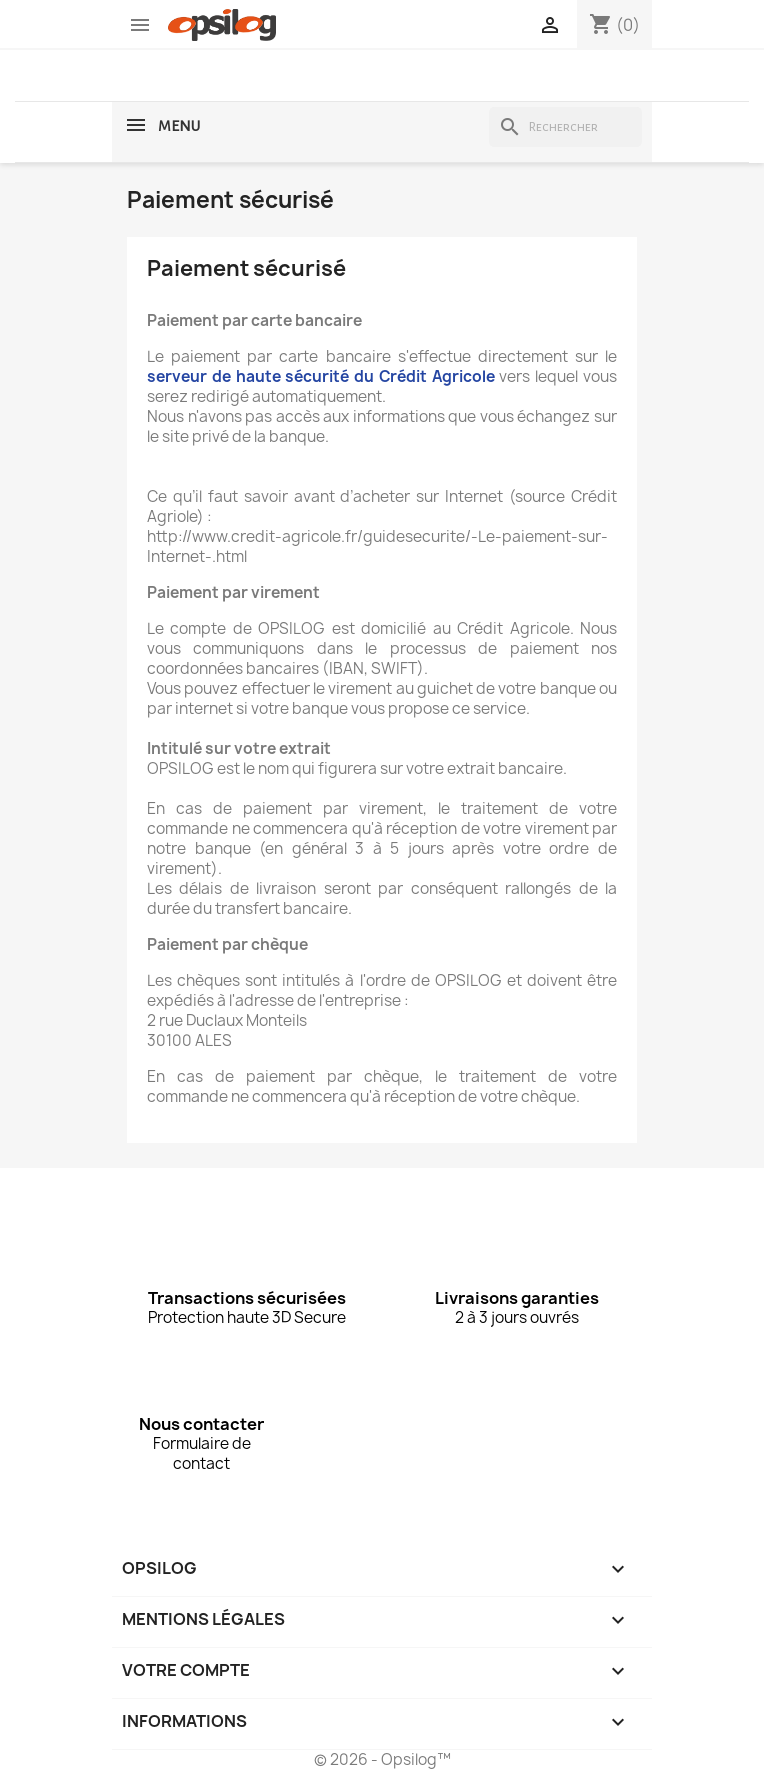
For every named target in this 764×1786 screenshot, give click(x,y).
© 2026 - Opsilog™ (382, 1759)
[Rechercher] (565, 127)
